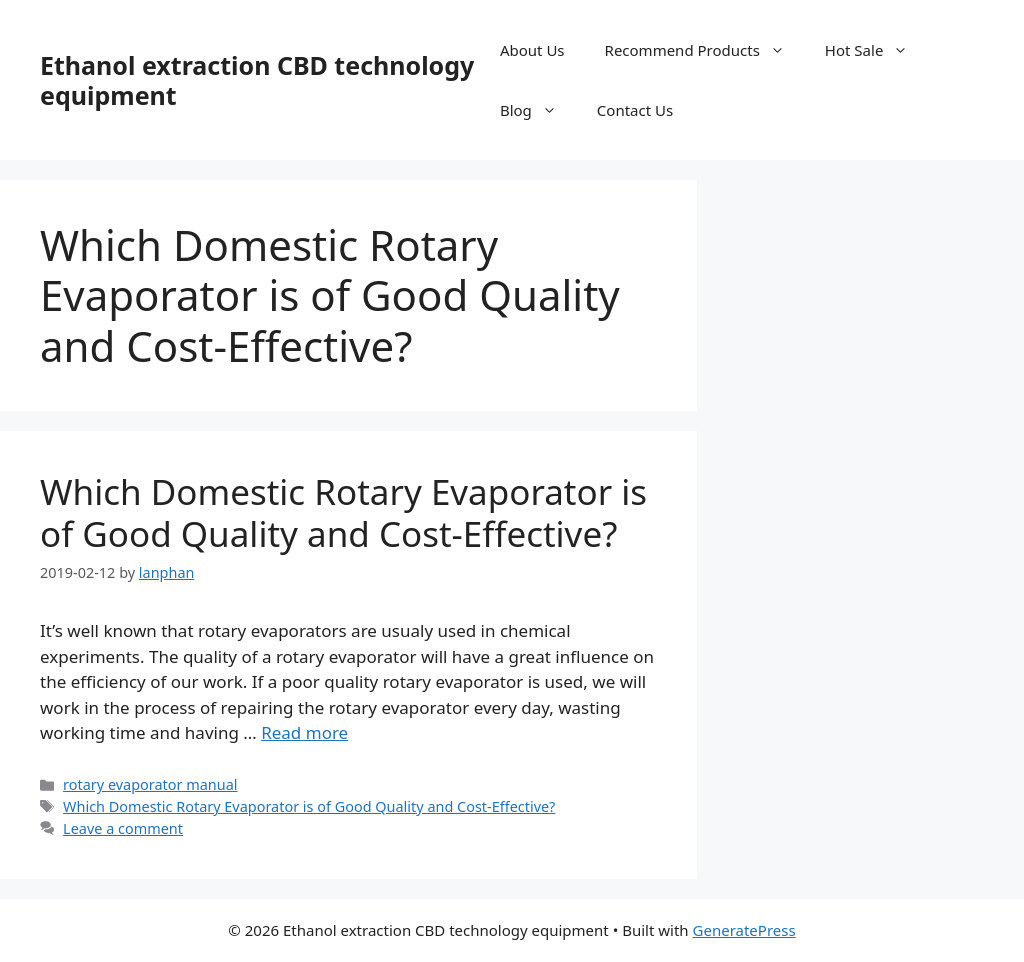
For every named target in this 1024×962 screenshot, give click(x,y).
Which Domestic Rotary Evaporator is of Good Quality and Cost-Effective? (343, 512)
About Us (532, 50)
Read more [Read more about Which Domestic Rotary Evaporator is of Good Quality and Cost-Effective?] (304, 732)
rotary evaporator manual (150, 784)
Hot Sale (877, 50)
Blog (538, 110)
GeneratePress (744, 930)
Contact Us (635, 110)
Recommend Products (705, 50)
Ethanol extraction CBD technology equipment (257, 80)
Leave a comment (123, 828)
